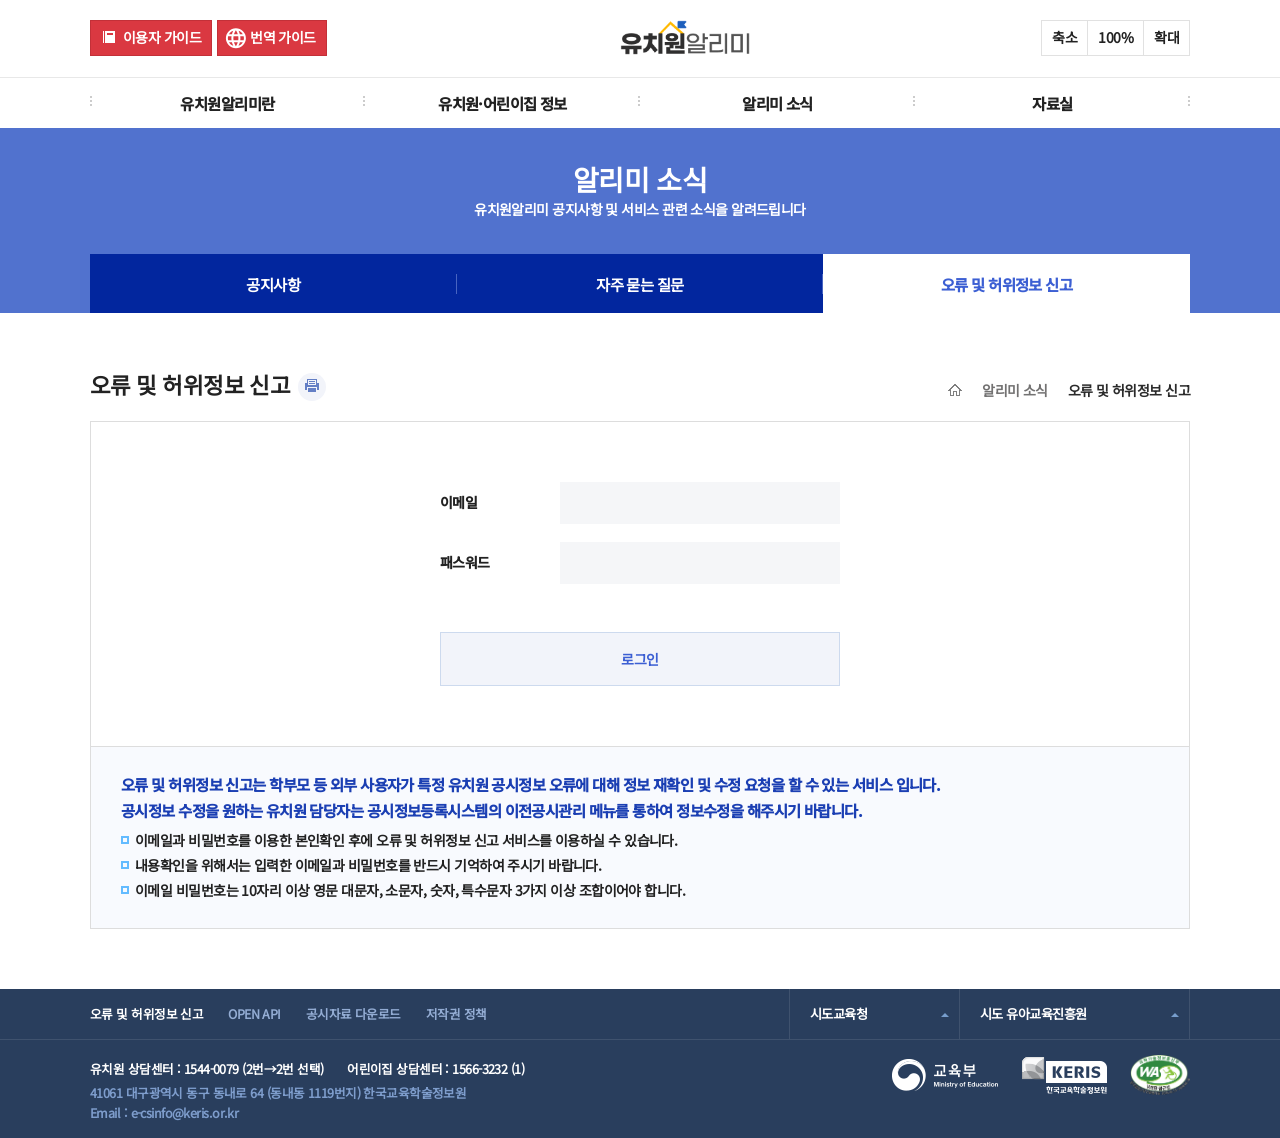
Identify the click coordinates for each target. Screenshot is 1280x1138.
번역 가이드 (283, 37)
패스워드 (465, 562)
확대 (1166, 37)
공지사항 (273, 284)
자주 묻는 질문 (640, 284)
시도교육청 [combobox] (838, 1013)
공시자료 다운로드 (353, 1013)
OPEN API (254, 1013)
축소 (1064, 37)
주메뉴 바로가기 (0, 0)
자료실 (1052, 103)
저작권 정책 (456, 1013)
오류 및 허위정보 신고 (1006, 284)
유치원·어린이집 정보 (502, 103)
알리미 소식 (777, 103)
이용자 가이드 (162, 37)
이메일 (458, 502)
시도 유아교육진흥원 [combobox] (1033, 1013)
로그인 (639, 659)
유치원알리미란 (227, 103)
